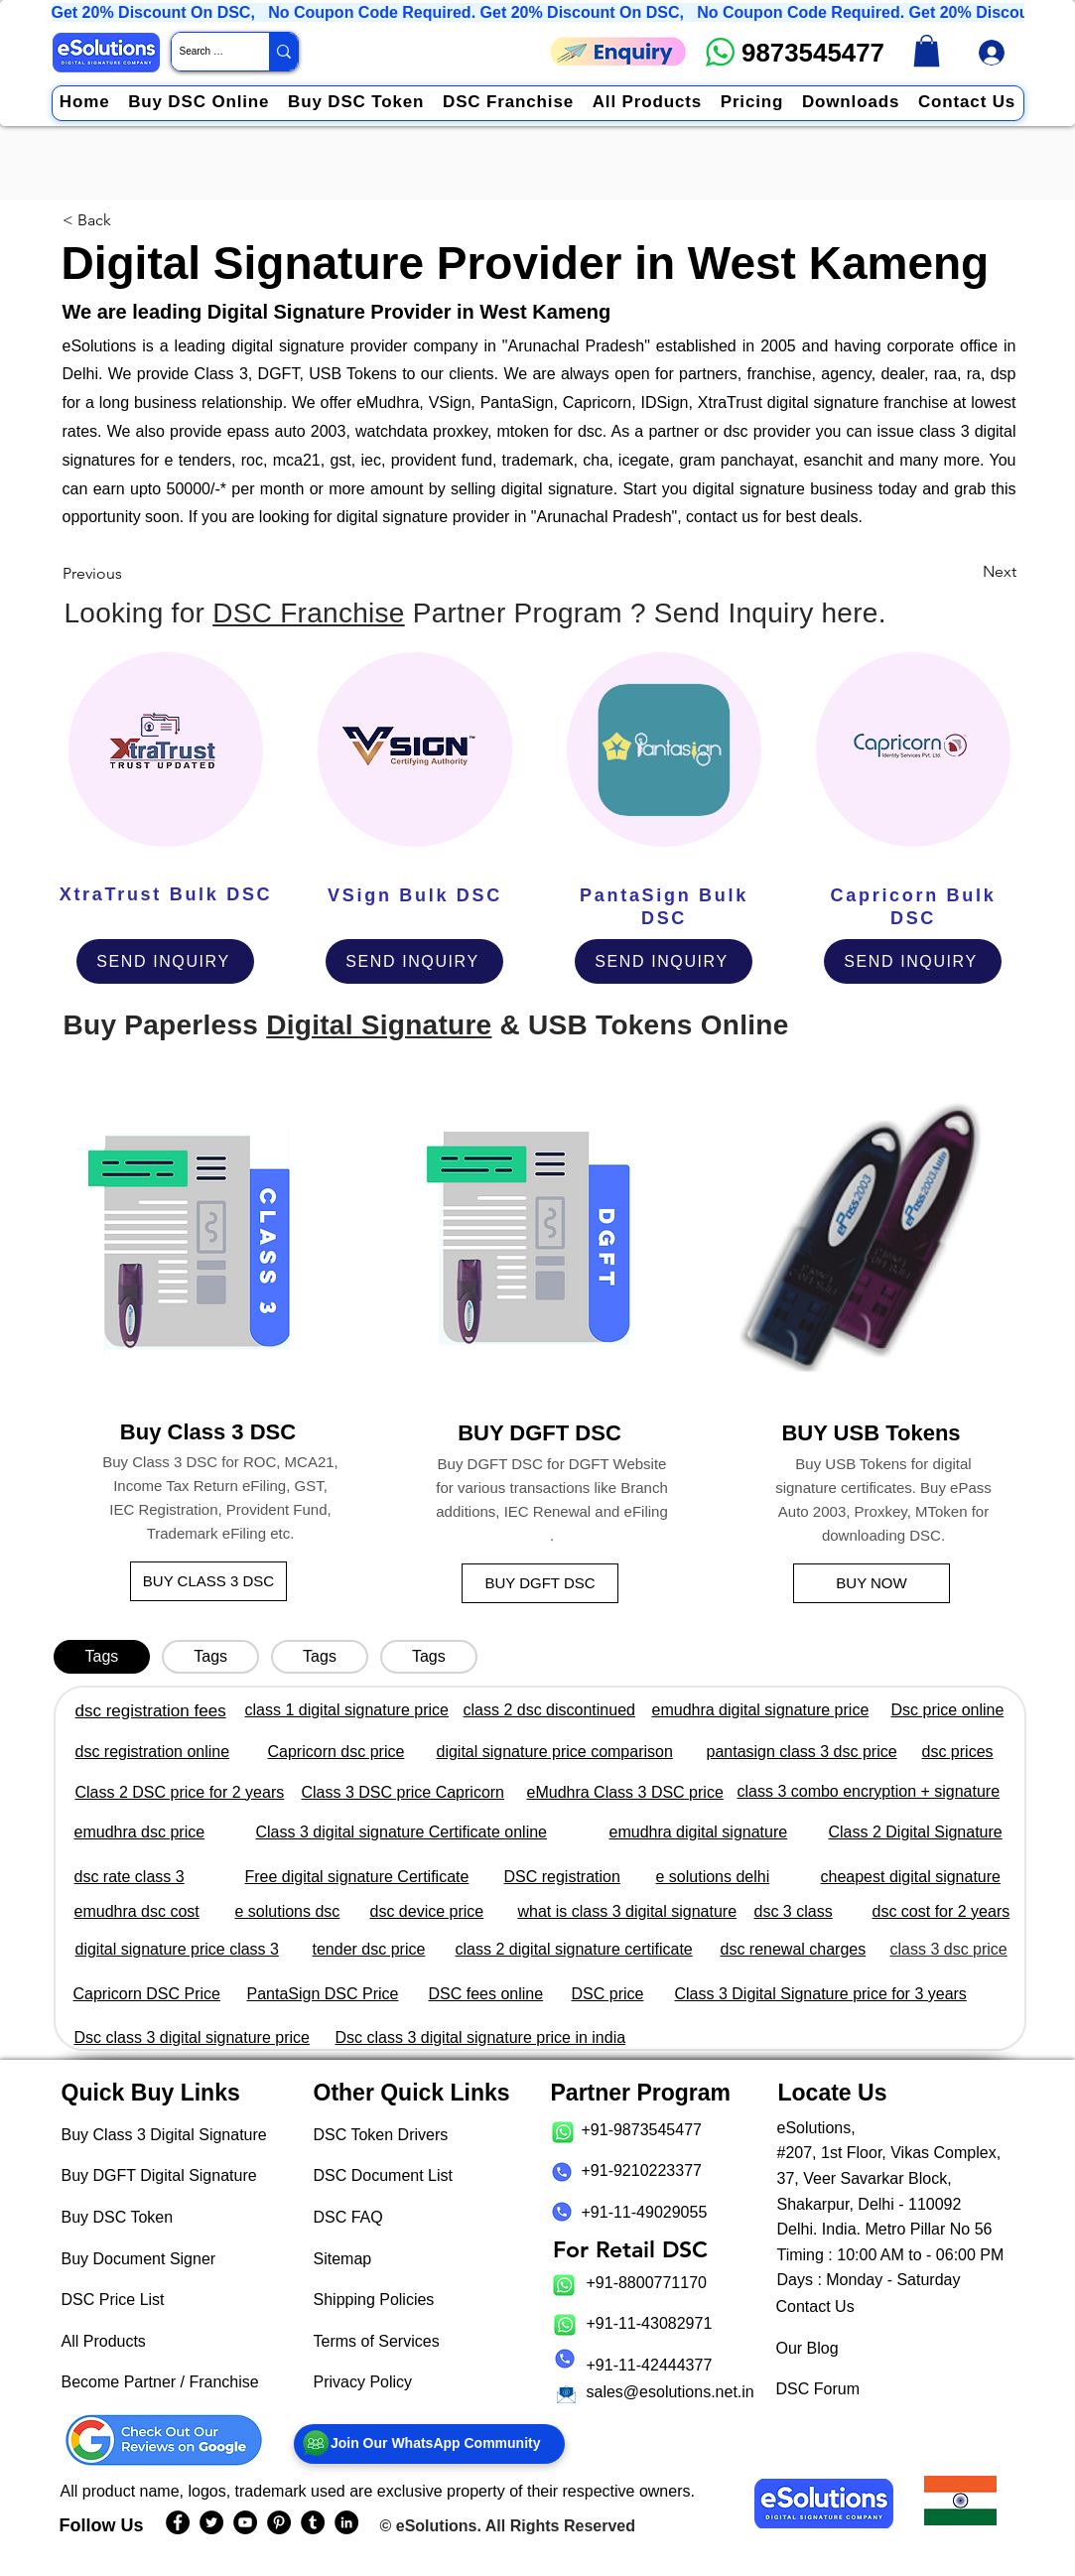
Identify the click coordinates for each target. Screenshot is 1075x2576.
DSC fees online (486, 1993)
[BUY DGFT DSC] (540, 1583)
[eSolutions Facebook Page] (178, 2522)
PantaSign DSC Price (323, 1993)
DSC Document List (384, 2175)
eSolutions (436, 2525)
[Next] (993, 572)
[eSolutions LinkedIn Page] (346, 2522)
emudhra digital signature (698, 1832)
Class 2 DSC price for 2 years (180, 1792)
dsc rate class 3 (129, 1876)
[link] (926, 51)
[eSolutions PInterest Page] (279, 2522)
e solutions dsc (287, 1911)
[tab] (102, 1657)
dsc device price (427, 1911)
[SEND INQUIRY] (165, 961)
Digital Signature (378, 1025)
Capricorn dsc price (336, 1751)
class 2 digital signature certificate (574, 1949)
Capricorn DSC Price (146, 1993)
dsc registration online (152, 1751)
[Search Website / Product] (203, 51)
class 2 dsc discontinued (549, 1709)
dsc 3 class (793, 1911)
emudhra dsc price (139, 1832)
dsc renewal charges (794, 1949)
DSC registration (562, 1876)
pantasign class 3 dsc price (802, 1751)
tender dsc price (369, 1949)
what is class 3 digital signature (628, 1911)
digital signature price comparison (555, 1751)
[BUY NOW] (871, 1583)
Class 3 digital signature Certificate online (401, 1832)
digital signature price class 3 (177, 1949)
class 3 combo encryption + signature (869, 1791)
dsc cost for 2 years (941, 1911)
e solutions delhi (713, 1876)
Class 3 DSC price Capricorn (403, 1792)
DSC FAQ (348, 2217)
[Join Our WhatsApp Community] (429, 2444)
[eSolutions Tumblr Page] (313, 2522)
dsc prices (958, 1751)
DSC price (608, 1993)
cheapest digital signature (911, 1876)
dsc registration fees (150, 1710)
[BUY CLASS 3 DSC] (208, 1581)
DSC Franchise (308, 613)
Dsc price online (948, 1709)
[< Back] (91, 219)
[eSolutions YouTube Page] (245, 2522)
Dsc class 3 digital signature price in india (481, 2037)
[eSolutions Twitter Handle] (211, 2522)
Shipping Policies (374, 2299)
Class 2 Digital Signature (916, 1832)
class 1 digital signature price (347, 1709)
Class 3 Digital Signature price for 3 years (821, 1993)
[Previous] (98, 573)
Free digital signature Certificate (357, 1876)
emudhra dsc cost (137, 1911)
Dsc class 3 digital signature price (192, 2037)
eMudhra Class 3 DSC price (625, 1792)
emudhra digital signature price (761, 1709)
